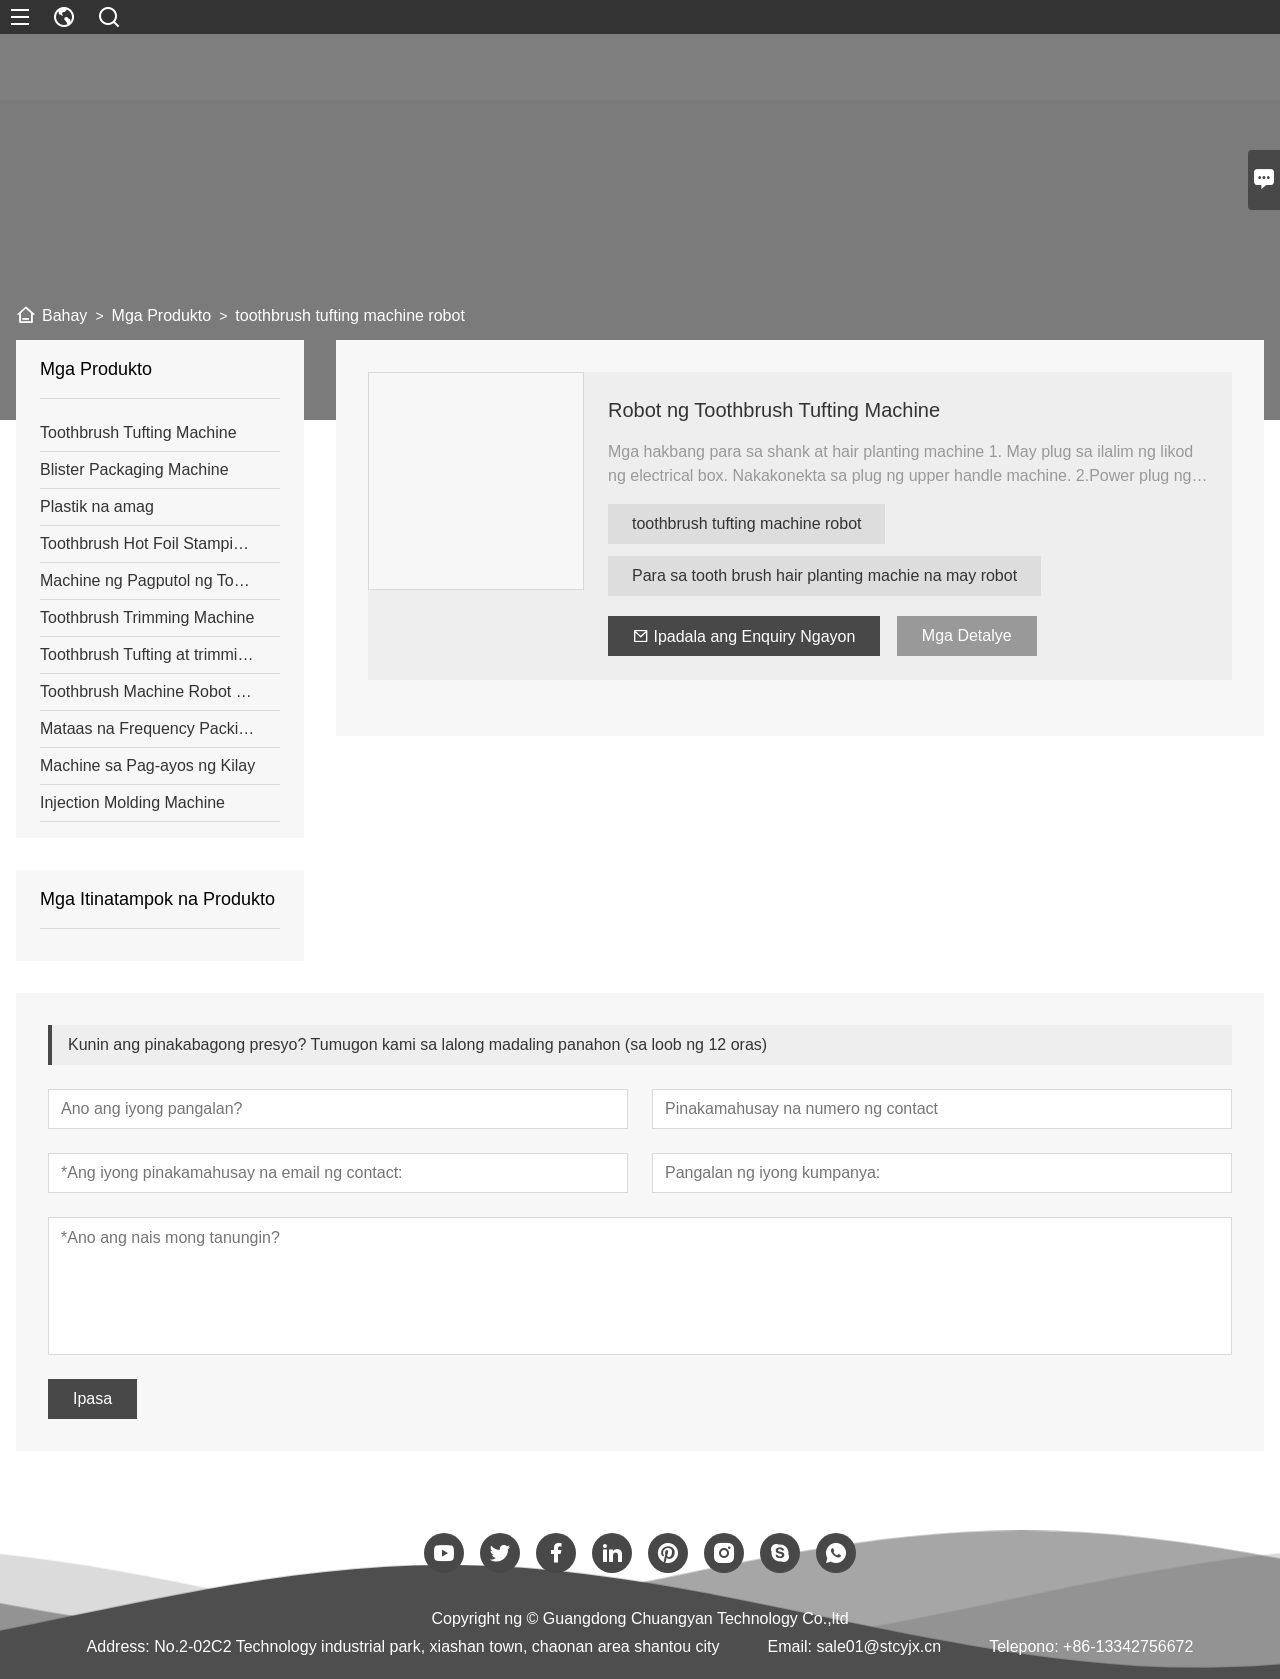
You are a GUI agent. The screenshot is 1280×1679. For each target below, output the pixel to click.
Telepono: (1023, 1646)
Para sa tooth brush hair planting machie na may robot (824, 575)
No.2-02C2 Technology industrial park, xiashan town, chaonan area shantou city (436, 1646)
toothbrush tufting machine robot (746, 523)
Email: (790, 1646)
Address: (118, 1646)
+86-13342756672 (1128, 1646)
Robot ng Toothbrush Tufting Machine (774, 410)
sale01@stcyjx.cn (878, 1646)
